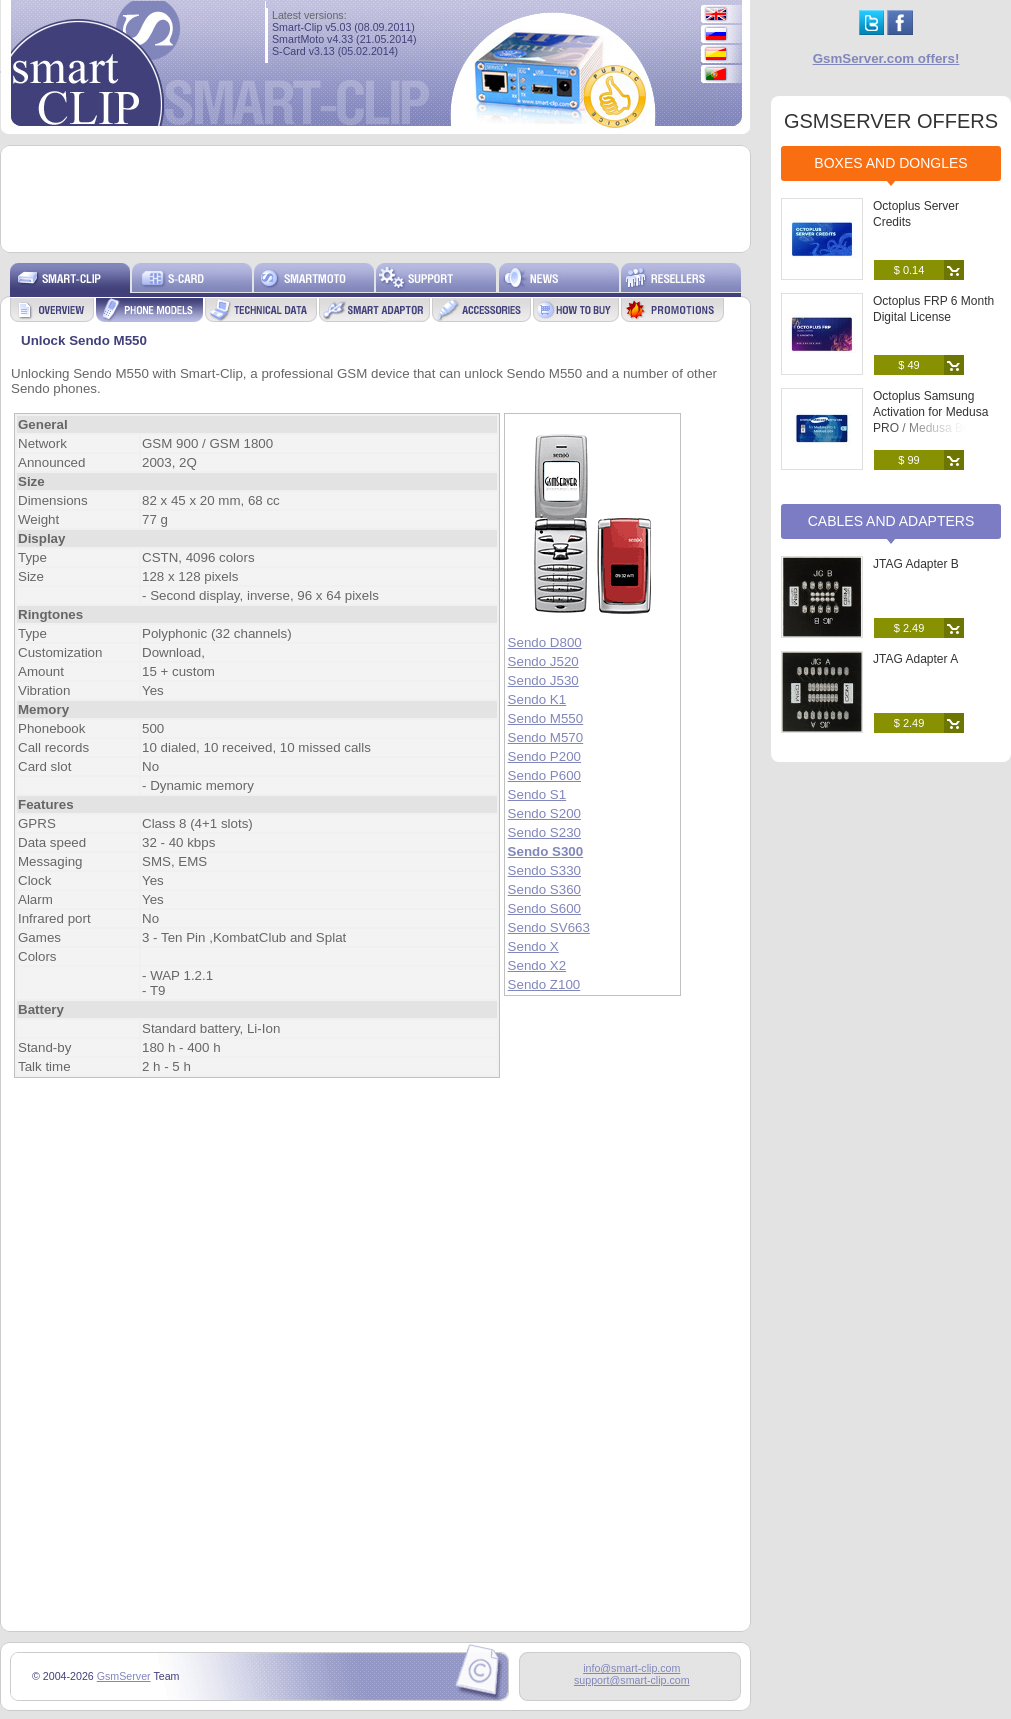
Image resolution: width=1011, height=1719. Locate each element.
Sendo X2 (537, 965)
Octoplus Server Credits (916, 214)
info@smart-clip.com (631, 1668)
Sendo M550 (546, 718)
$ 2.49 (909, 628)
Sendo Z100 (544, 984)
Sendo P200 (544, 756)
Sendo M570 (546, 737)
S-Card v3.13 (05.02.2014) (335, 51)
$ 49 (908, 365)
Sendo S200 (544, 813)
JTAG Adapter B (916, 564)
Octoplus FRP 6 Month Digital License (933, 309)
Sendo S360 (544, 889)
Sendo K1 (537, 699)
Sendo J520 (543, 661)
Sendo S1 (537, 794)
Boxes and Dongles (890, 163)
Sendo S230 (544, 832)
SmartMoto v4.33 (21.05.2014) (344, 39)
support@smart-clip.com (632, 1680)
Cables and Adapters (891, 521)
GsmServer (124, 1676)
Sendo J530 (543, 680)
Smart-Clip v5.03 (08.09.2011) (343, 27)
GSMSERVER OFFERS (891, 121)
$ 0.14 (909, 270)
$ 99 (908, 460)
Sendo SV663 (549, 927)
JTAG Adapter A (915, 659)
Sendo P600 (544, 775)
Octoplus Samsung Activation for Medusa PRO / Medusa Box (930, 412)
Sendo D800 (545, 642)
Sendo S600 (544, 908)
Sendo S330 (544, 870)
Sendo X (533, 946)
